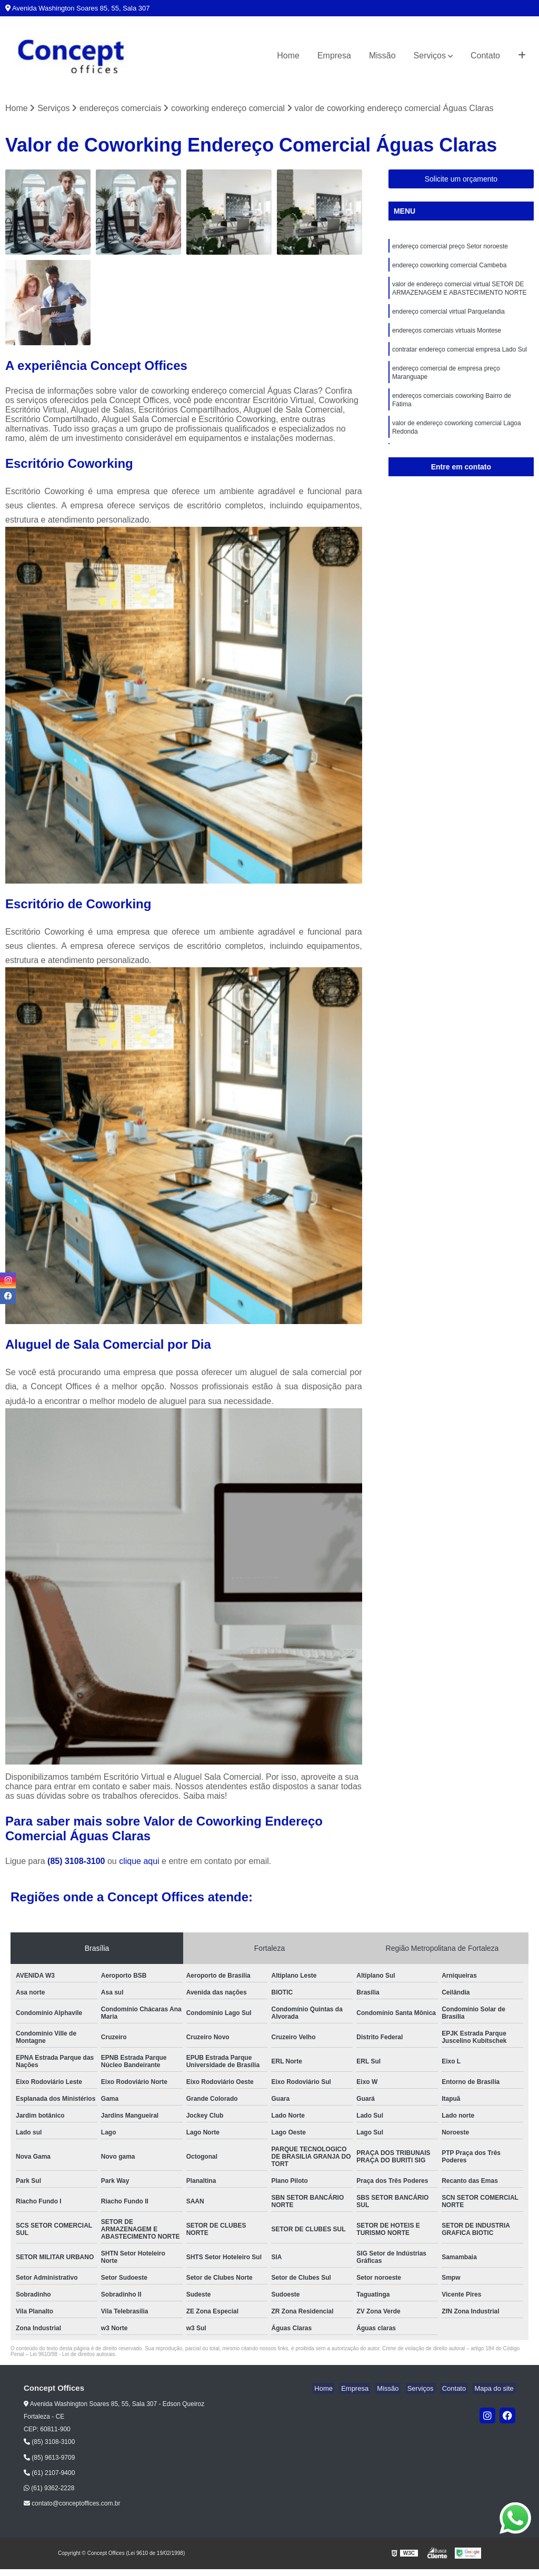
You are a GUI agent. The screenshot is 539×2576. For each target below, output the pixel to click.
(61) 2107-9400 (49, 2473)
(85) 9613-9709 (49, 2458)
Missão (382, 55)
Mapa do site (495, 2389)
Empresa (334, 55)
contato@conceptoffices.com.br (72, 2504)
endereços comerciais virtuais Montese (446, 337)
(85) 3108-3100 (77, 1862)
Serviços (430, 55)
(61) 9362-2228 (49, 2489)
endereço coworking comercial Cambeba (449, 268)
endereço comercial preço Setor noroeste (450, 248)
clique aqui (139, 1862)
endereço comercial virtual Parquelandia (448, 317)
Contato (485, 55)
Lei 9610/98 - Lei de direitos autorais (72, 2355)
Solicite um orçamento (461, 180)
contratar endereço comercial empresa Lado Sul (459, 357)
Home (288, 55)
